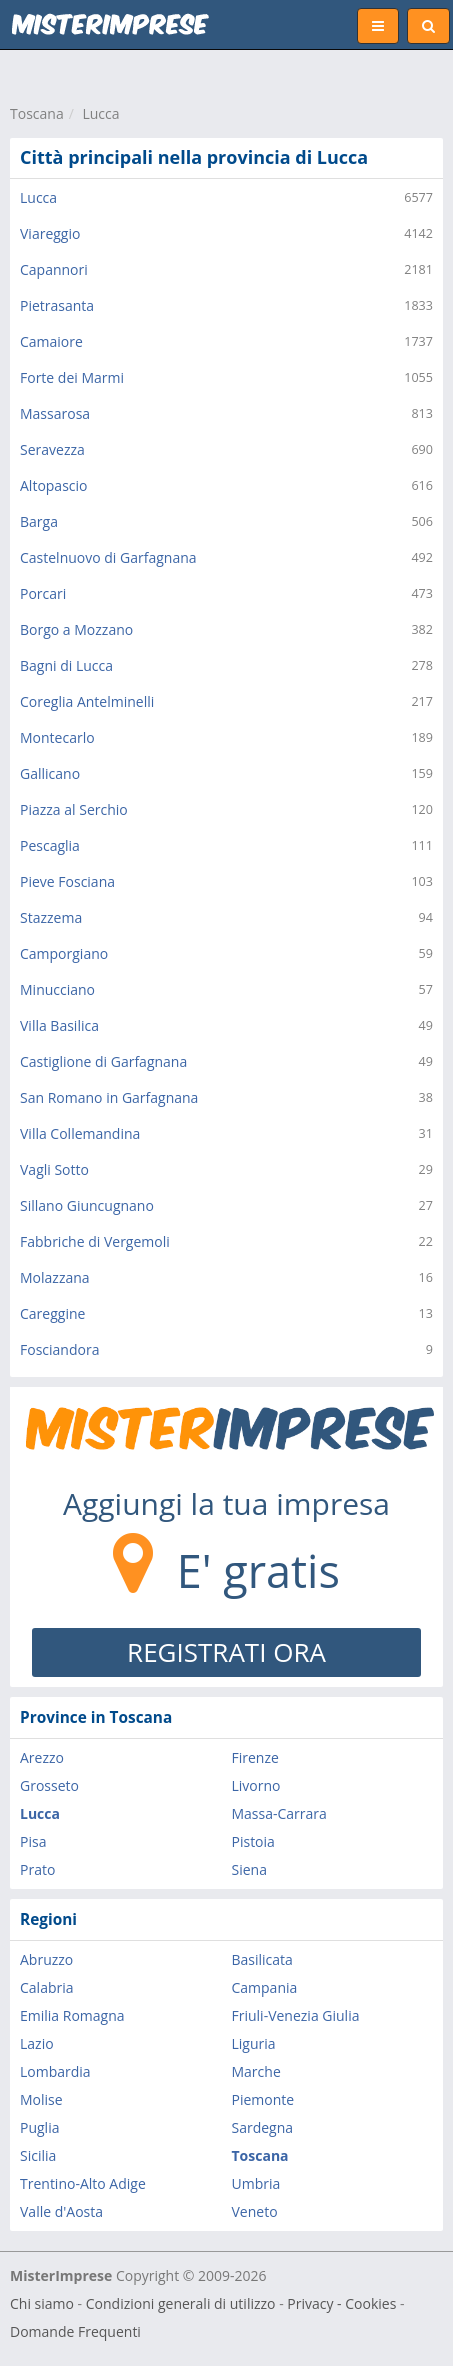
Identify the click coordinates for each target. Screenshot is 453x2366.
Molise (41, 2099)
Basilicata (262, 1959)
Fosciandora (59, 1349)
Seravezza (52, 449)
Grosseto (49, 1785)
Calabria (47, 1987)
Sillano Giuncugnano (87, 1205)
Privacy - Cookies (341, 2303)
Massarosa (55, 413)
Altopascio (53, 485)
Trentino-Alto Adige (83, 2183)
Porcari (43, 593)
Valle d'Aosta (61, 2211)
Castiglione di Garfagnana (103, 1061)
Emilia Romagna (72, 2015)
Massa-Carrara (279, 1813)
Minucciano (57, 989)
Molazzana (55, 1277)
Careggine (52, 1313)
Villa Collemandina (80, 1133)
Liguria (254, 2043)
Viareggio (50, 233)
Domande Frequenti (75, 2331)
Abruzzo (46, 1959)
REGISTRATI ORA (226, 1652)
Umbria (256, 2183)
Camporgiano (64, 953)
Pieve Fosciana (67, 881)
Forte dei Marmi (72, 377)
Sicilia (38, 2155)
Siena (249, 1869)
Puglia (39, 2127)
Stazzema (51, 917)
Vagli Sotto (54, 1169)
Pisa (33, 1841)
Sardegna (263, 2127)
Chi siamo (42, 2303)
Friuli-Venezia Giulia (296, 2015)
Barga (39, 521)
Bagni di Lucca (66, 665)
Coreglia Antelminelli (87, 701)
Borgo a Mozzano (76, 629)
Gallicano (50, 773)
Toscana (37, 113)
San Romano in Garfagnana (109, 1097)
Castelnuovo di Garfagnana (108, 557)
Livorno (256, 1785)
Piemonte (263, 2099)
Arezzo (42, 1757)
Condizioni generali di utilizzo (181, 2303)
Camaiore (51, 341)
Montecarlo (57, 737)
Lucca (100, 113)
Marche (256, 2071)
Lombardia (55, 2071)
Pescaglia (50, 845)
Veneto (255, 2211)
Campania (265, 1987)
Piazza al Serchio (74, 809)
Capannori (54, 269)
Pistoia (253, 1841)
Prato (37, 1869)
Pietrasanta (57, 305)
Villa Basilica (59, 1025)
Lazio (37, 2043)
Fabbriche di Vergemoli (95, 1241)
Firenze (255, 1757)
